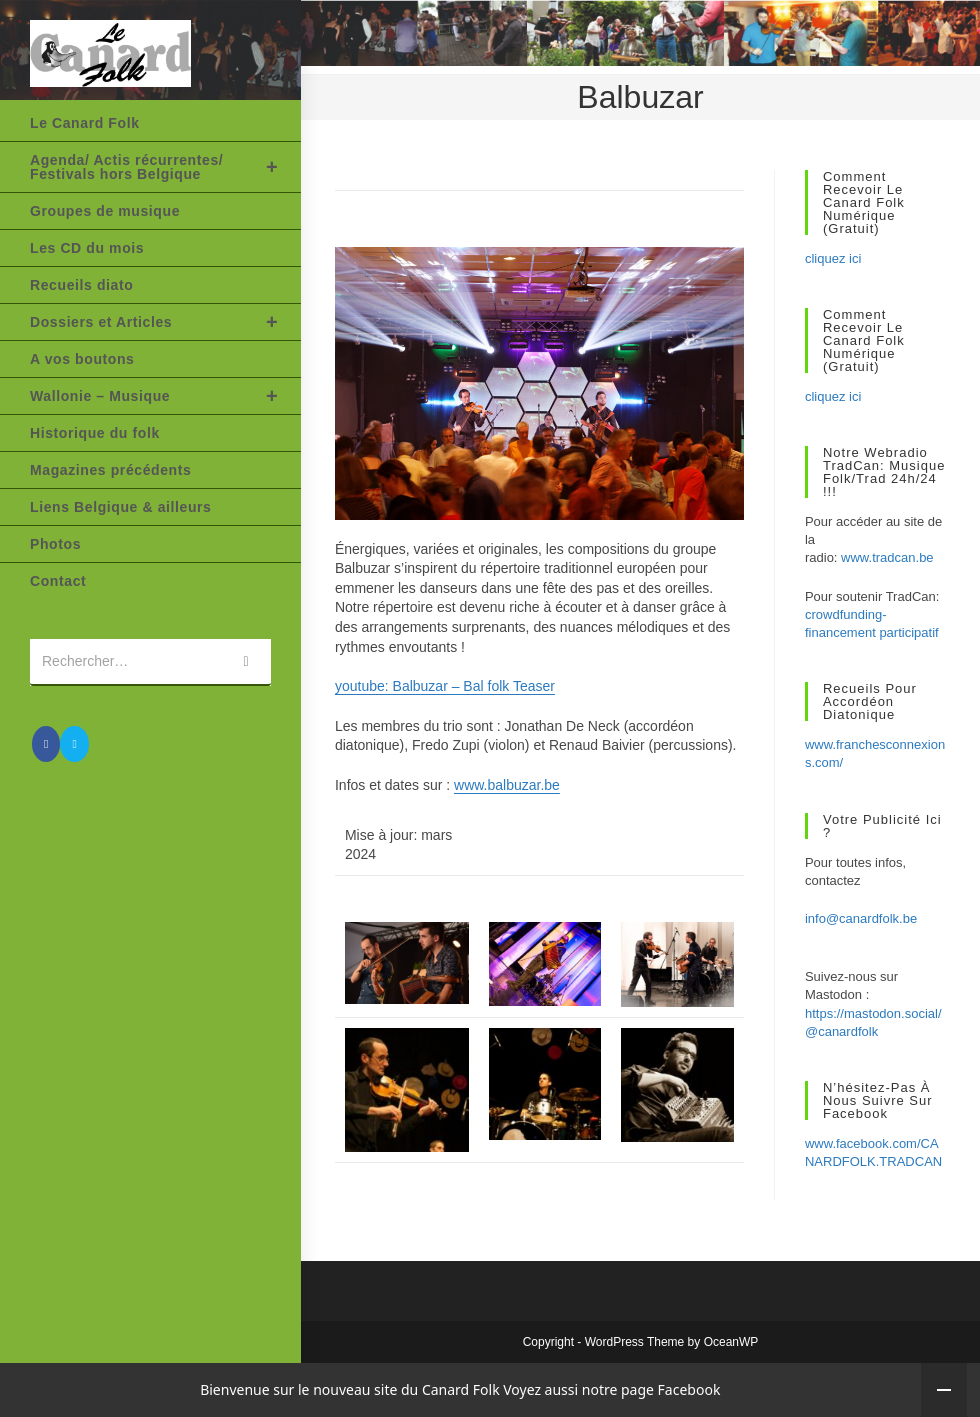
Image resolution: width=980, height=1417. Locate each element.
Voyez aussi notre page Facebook (611, 1389)
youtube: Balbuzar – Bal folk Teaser (445, 686)
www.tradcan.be (887, 557)
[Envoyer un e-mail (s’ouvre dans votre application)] (74, 744)
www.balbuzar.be (507, 785)
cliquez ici (833, 258)
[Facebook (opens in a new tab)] (46, 744)
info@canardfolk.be (861, 918)
